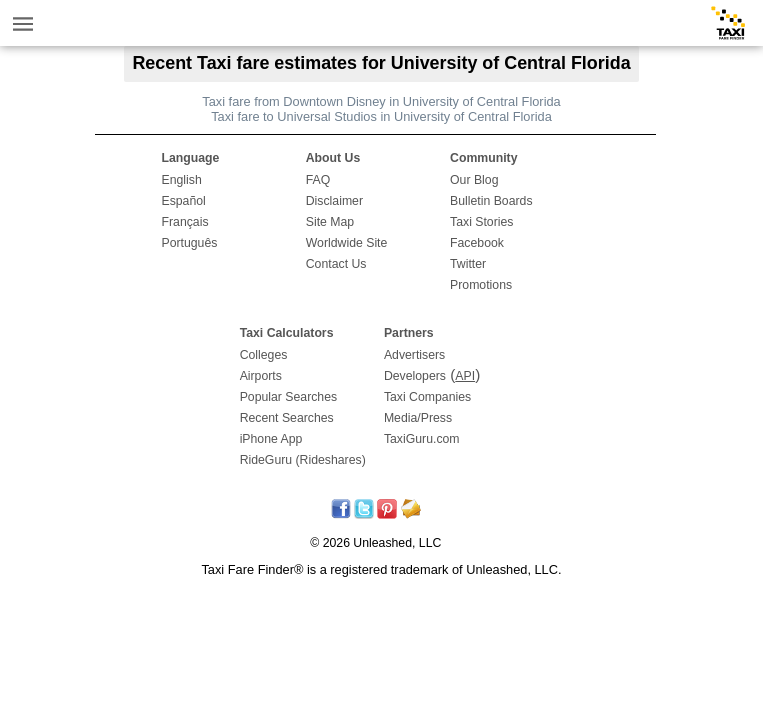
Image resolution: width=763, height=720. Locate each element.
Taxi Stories (481, 222)
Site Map (330, 222)
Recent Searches (287, 418)
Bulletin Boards (491, 201)
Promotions (481, 285)
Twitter (468, 264)
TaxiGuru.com (422, 439)
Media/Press (418, 418)
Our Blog (474, 180)
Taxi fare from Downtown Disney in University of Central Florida (381, 101)
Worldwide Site (347, 243)
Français (184, 222)
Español (183, 201)
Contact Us (336, 264)
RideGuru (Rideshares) (303, 460)
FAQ (318, 180)
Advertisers (414, 355)
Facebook (477, 243)
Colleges (264, 355)
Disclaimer (334, 201)
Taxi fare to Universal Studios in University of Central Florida (381, 116)
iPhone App (271, 439)
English (181, 180)
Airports (261, 376)
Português (189, 243)
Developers (415, 376)
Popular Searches (289, 397)
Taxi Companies (427, 397)
